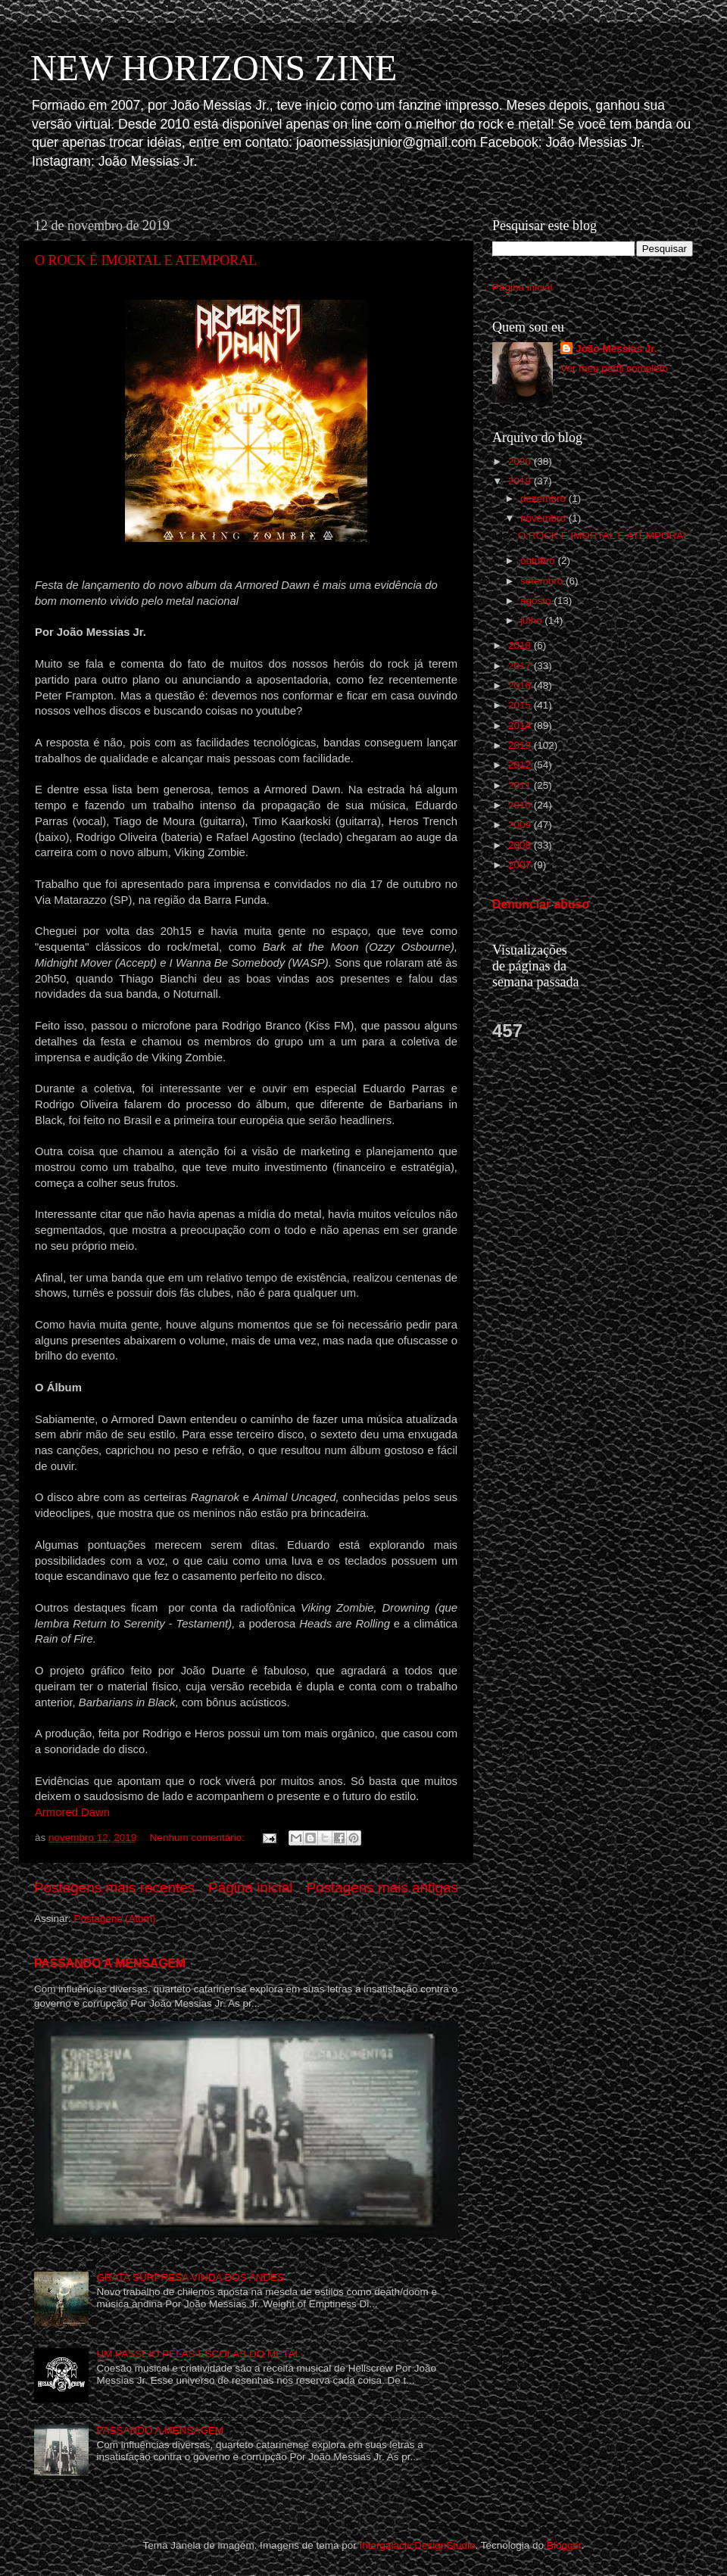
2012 (521, 765)
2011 (521, 785)
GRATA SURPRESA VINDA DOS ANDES (190, 2277)
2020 (521, 461)
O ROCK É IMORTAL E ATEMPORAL (146, 260)
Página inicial (250, 1887)
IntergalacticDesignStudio (417, 2545)
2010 (521, 805)
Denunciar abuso (540, 904)
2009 (521, 824)
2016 (521, 685)
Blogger (564, 2545)
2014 (521, 725)
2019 (521, 481)
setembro (543, 581)
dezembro (544, 498)
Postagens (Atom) (115, 1918)
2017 (521, 665)
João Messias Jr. (616, 348)
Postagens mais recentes (114, 1887)
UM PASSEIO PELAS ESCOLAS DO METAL (198, 2354)
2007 (521, 865)
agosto (537, 600)
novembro (544, 518)
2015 (521, 705)
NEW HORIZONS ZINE (213, 68)
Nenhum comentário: (199, 1837)
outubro (539, 560)
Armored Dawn (72, 1812)
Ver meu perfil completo (614, 368)
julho (532, 620)
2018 (521, 645)
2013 (521, 745)
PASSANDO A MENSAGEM (110, 1963)
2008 (521, 845)
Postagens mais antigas (382, 1887)
